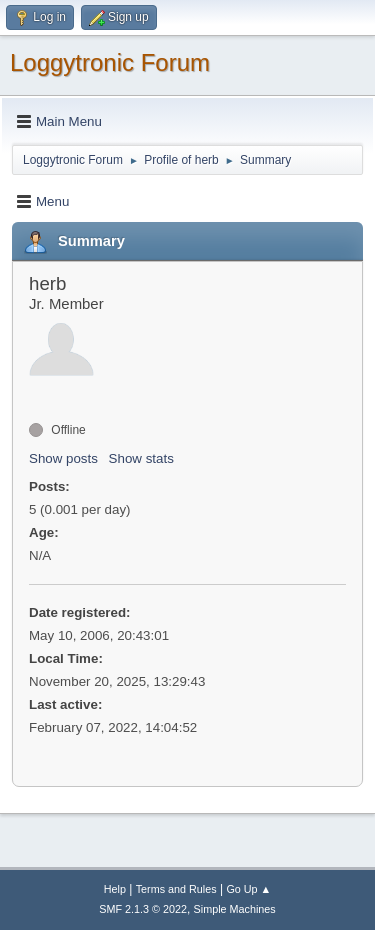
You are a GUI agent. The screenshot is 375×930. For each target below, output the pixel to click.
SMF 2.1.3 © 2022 (143, 909)
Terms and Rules (176, 889)
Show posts (63, 458)
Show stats (141, 458)
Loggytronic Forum (110, 62)
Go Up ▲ (248, 889)
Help (115, 889)
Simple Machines (235, 909)
